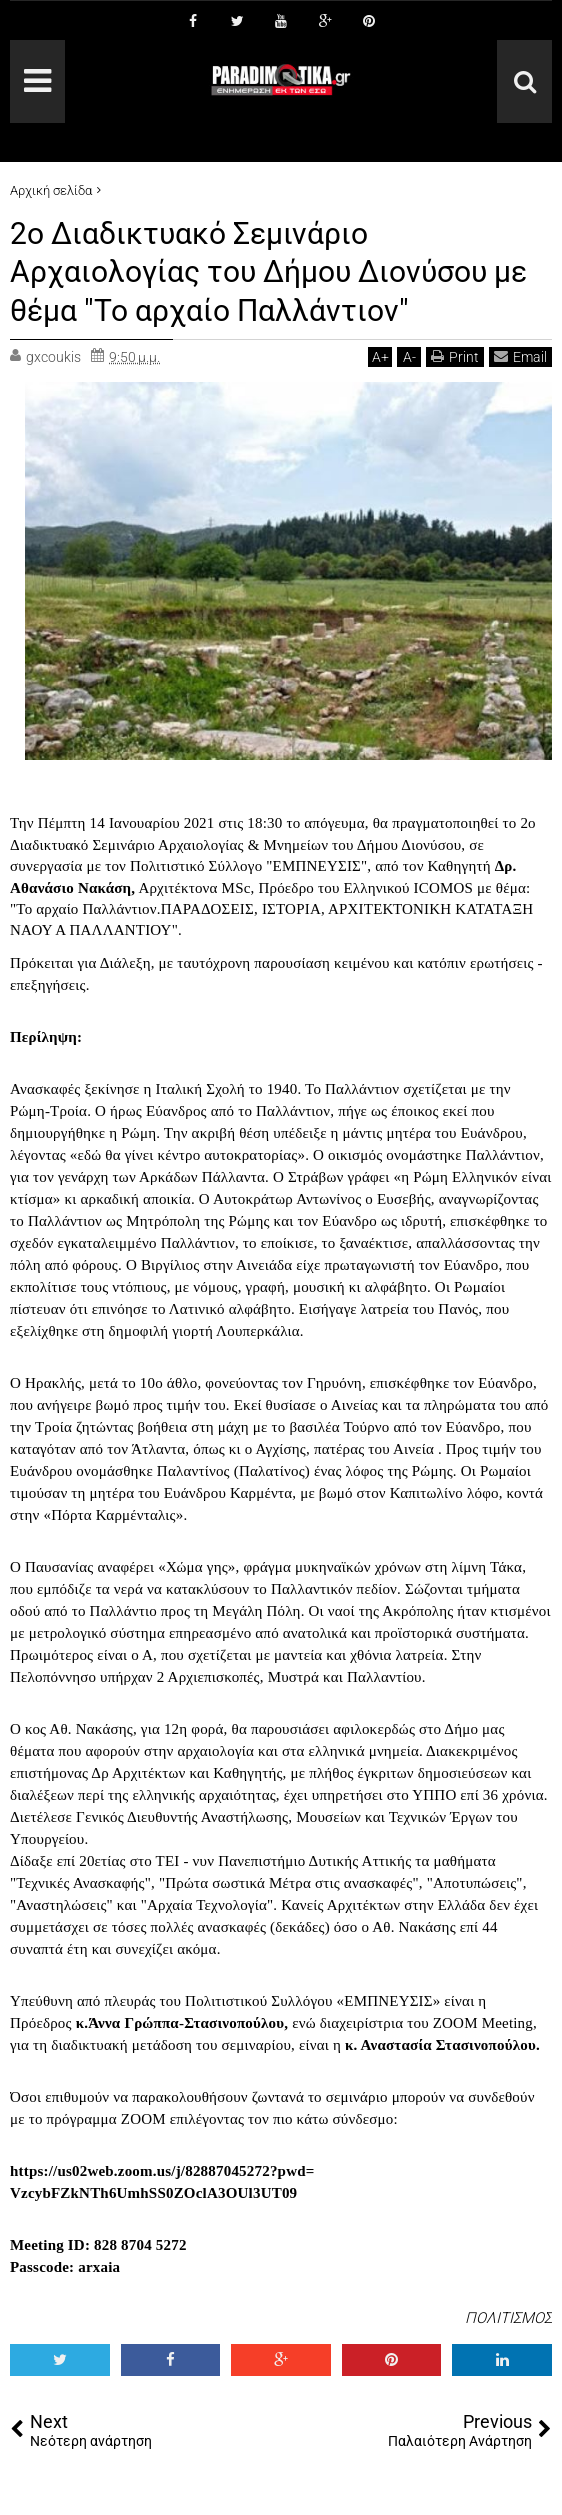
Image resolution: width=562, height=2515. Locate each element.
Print (455, 356)
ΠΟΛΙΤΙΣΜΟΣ (508, 2318)
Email (520, 356)
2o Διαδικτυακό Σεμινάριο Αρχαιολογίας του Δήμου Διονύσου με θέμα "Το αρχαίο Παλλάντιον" (263, 271)
